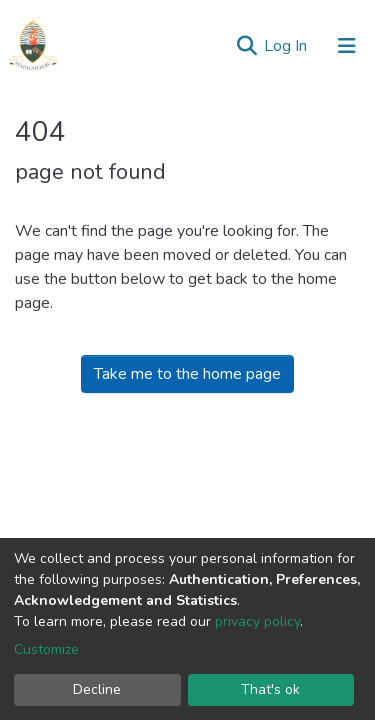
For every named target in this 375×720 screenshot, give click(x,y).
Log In (287, 46)
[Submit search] (246, 46)
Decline (97, 689)
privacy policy (257, 621)
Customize (46, 649)
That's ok (270, 689)
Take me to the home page (187, 374)
